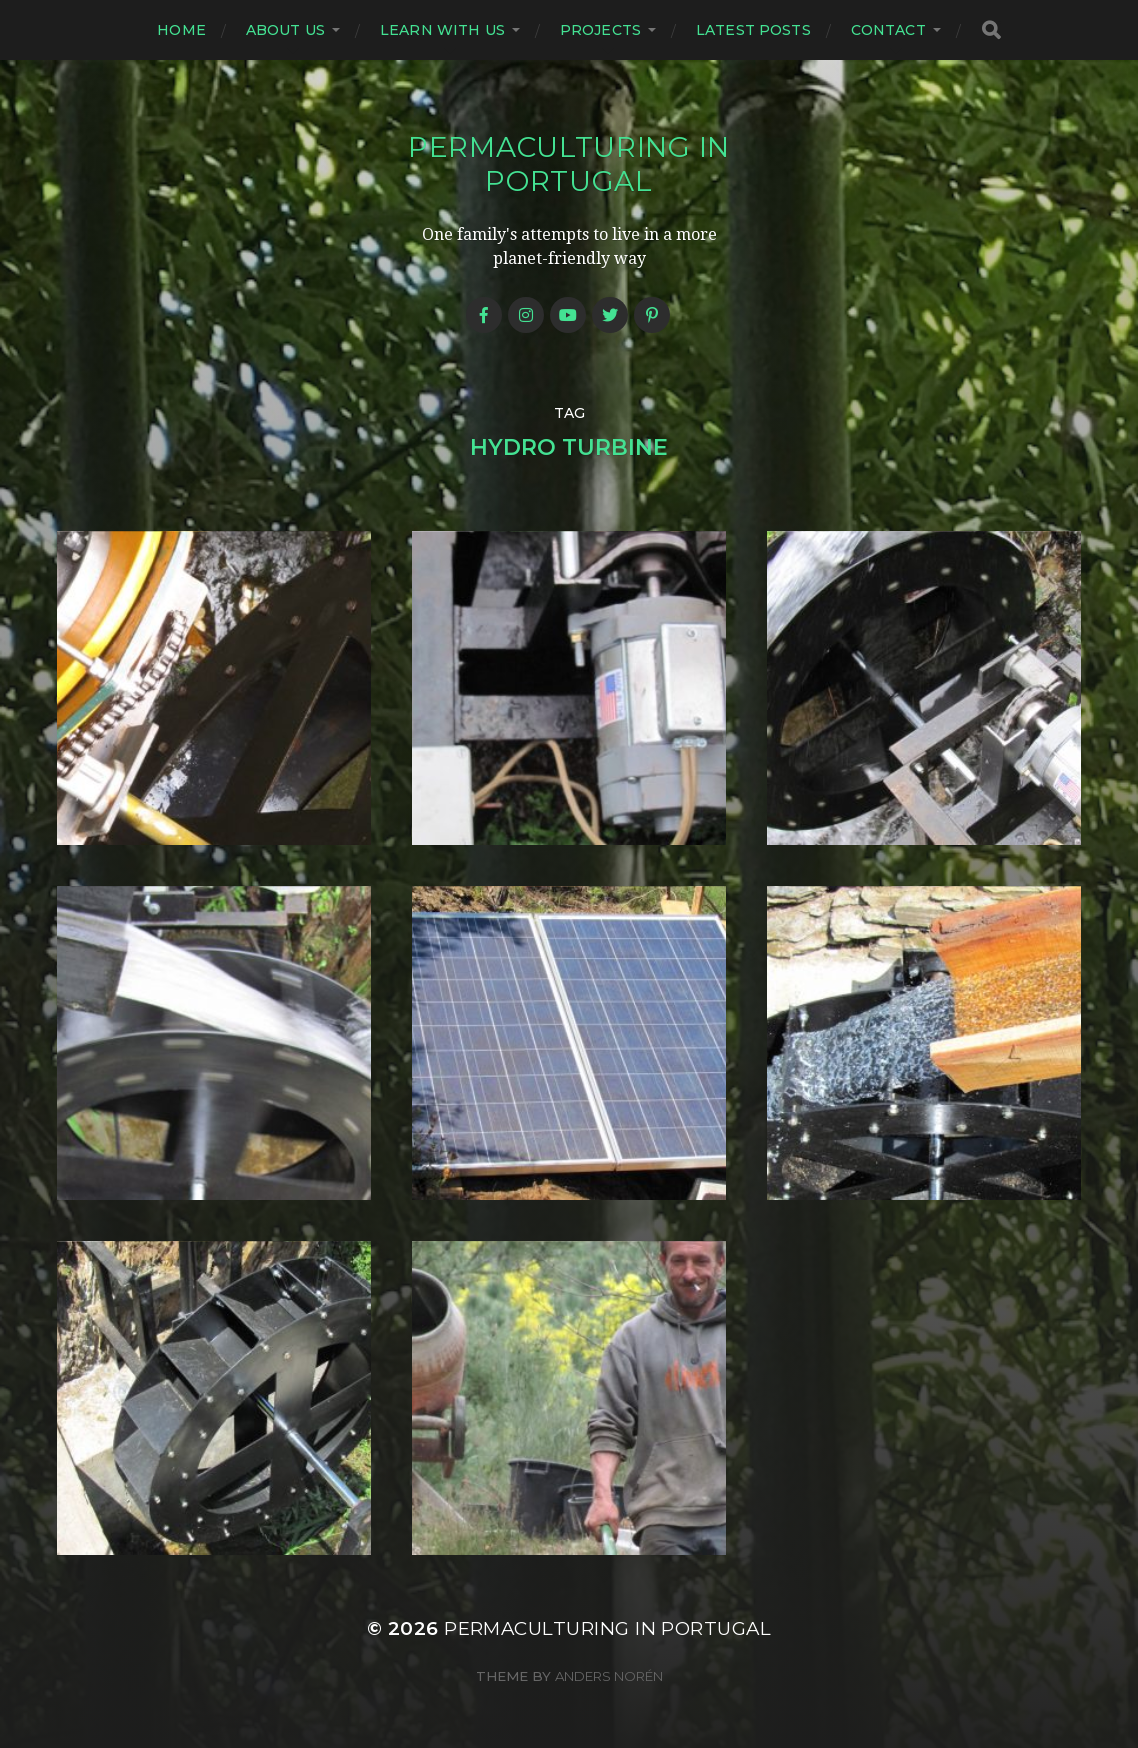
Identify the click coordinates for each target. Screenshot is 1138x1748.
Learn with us (442, 30)
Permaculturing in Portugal (569, 164)
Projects (600, 30)
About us (285, 30)
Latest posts (753, 30)
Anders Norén (609, 1676)
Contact (888, 30)
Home (181, 30)
